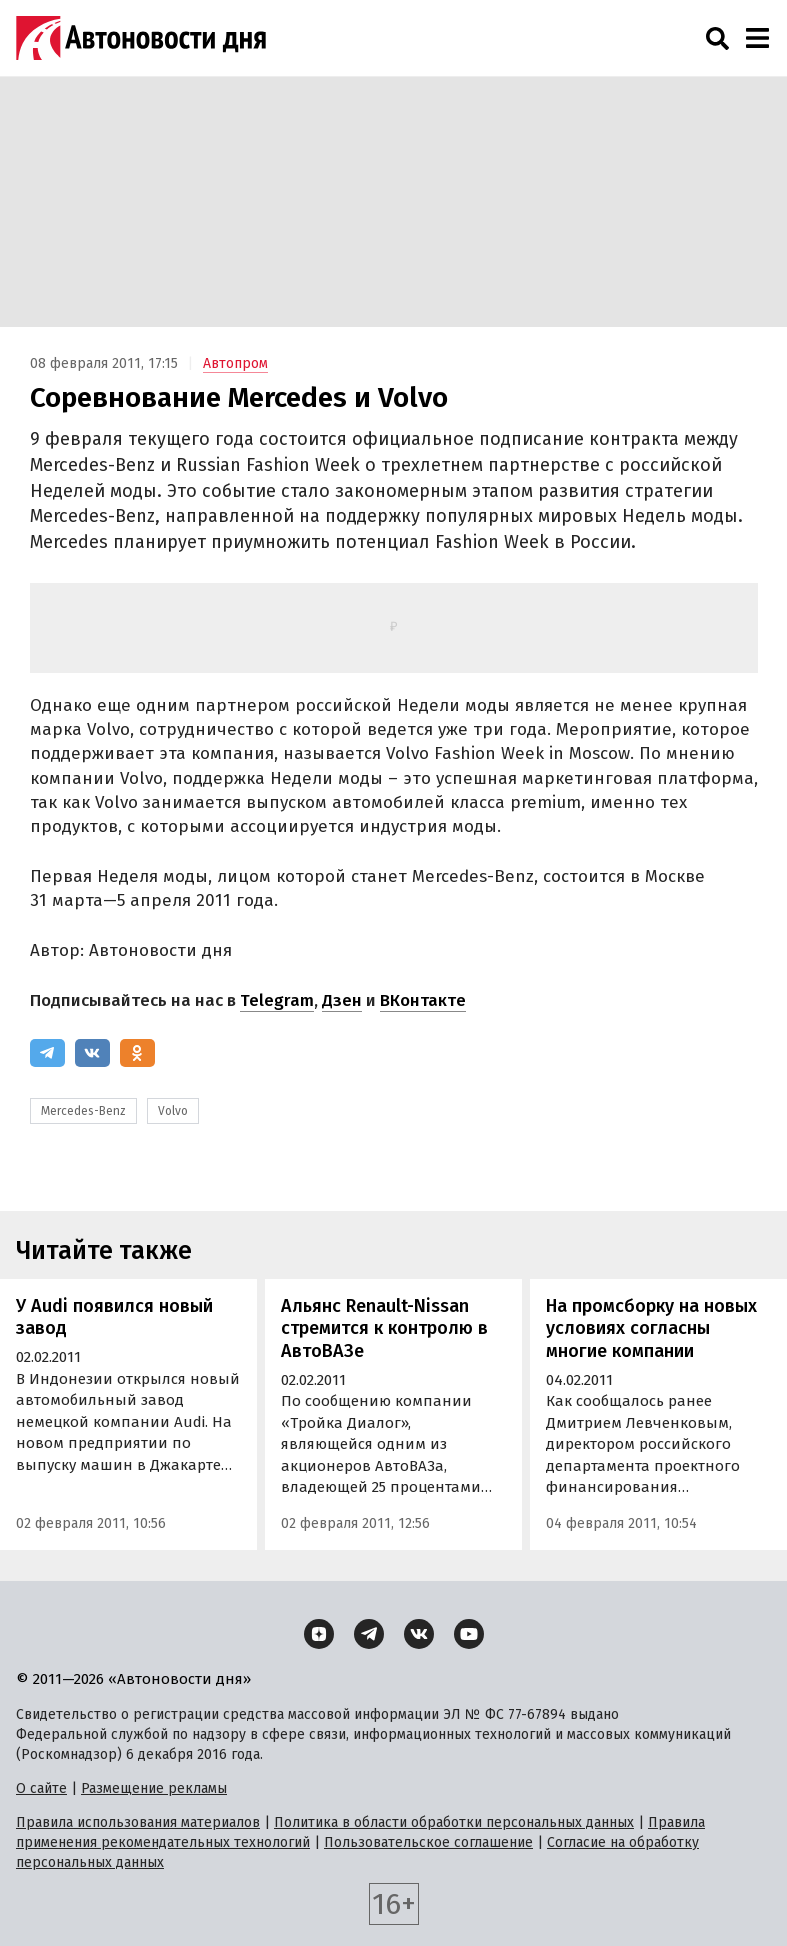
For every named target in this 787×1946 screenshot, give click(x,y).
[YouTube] (469, 1634)
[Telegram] (47, 1053)
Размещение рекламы (154, 1788)
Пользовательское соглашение (428, 1842)
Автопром (235, 363)
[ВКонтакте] (92, 1053)
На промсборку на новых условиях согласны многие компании (651, 1328)
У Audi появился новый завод (114, 1317)
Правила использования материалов (138, 1822)
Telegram (277, 1000)
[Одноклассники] (137, 1053)
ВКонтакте (423, 1000)
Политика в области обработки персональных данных (454, 1822)
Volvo (173, 1111)
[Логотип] (141, 38)
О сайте (41, 1788)
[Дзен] (319, 1634)
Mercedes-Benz (83, 1111)
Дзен (342, 1000)
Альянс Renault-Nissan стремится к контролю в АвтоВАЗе (384, 1328)
